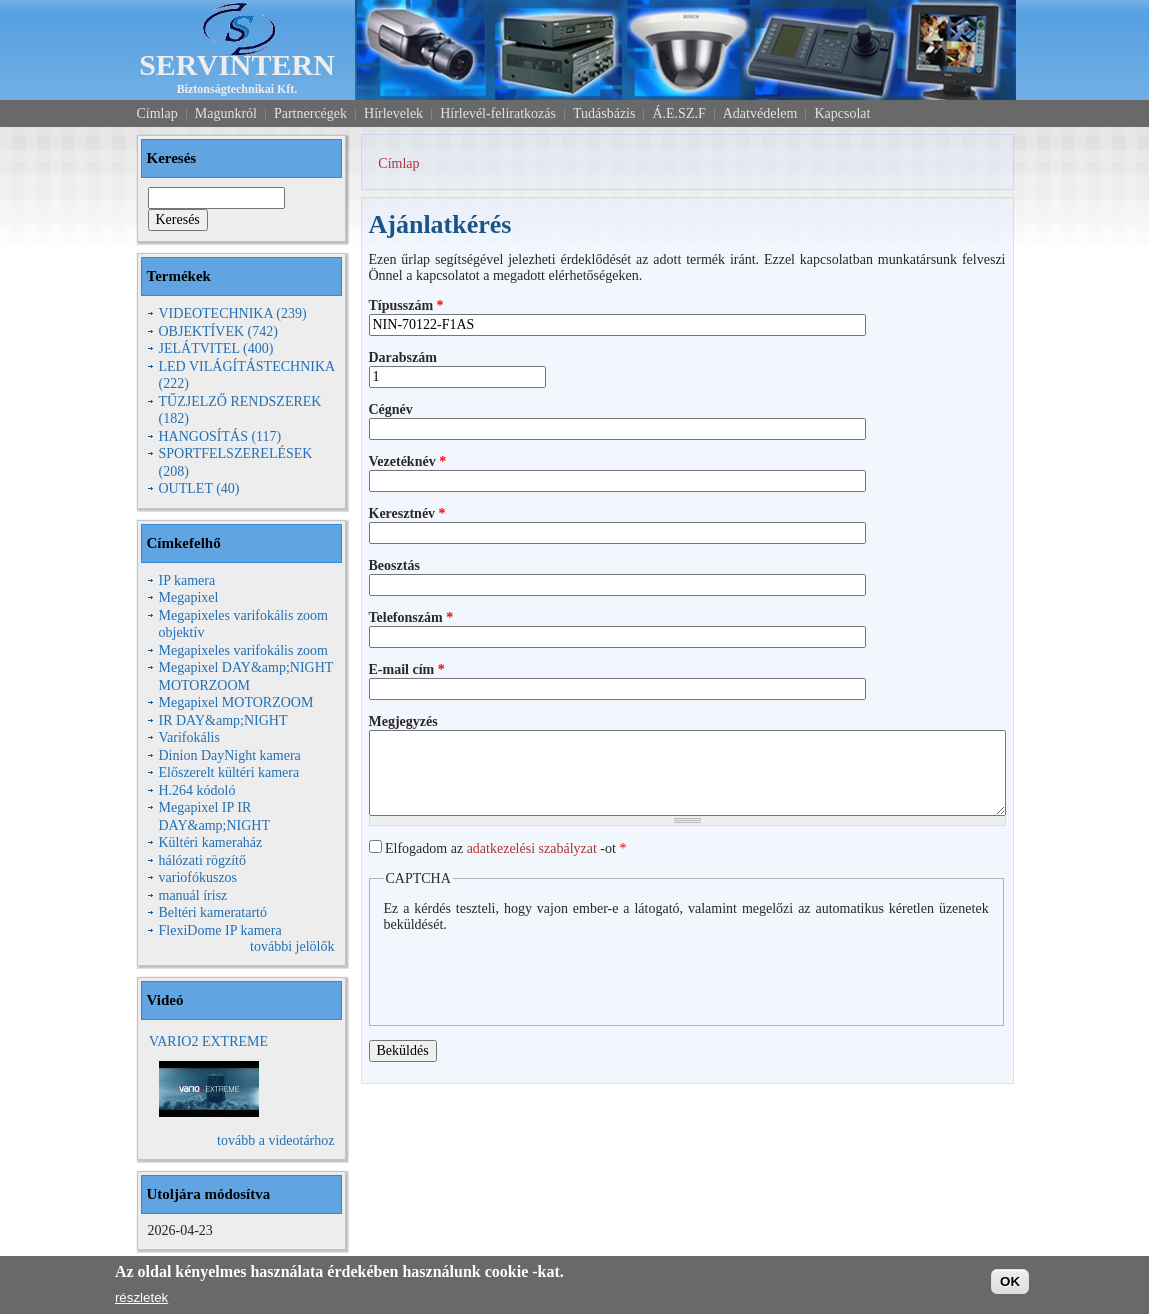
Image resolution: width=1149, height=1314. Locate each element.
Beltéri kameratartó (213, 912)
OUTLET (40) (199, 488)
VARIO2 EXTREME (208, 1041)
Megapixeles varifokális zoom (244, 650)
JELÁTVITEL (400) (216, 348)
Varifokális (189, 737)
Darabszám (403, 357)
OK (1010, 1281)
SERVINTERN (237, 64)
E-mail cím (407, 669)
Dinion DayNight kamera (230, 755)
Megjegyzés (403, 721)
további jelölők (292, 946)
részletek (141, 1297)
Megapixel (189, 597)
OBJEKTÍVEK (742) (218, 331)
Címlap (398, 163)
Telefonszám (411, 617)
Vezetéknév (408, 461)
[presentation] (536, 972)
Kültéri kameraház (211, 842)
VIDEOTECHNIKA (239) (233, 313)
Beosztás (394, 565)
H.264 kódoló (197, 790)
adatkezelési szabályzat (532, 848)
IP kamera (187, 580)
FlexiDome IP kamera (220, 930)
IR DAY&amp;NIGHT (223, 720)
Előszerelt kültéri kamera (229, 772)
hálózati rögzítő (202, 860)
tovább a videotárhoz (275, 1140)
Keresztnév (407, 513)
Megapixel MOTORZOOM (236, 702)
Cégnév (391, 409)
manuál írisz (193, 895)
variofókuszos (198, 877)
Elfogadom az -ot (505, 848)
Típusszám (406, 305)
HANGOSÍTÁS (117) (220, 436)
